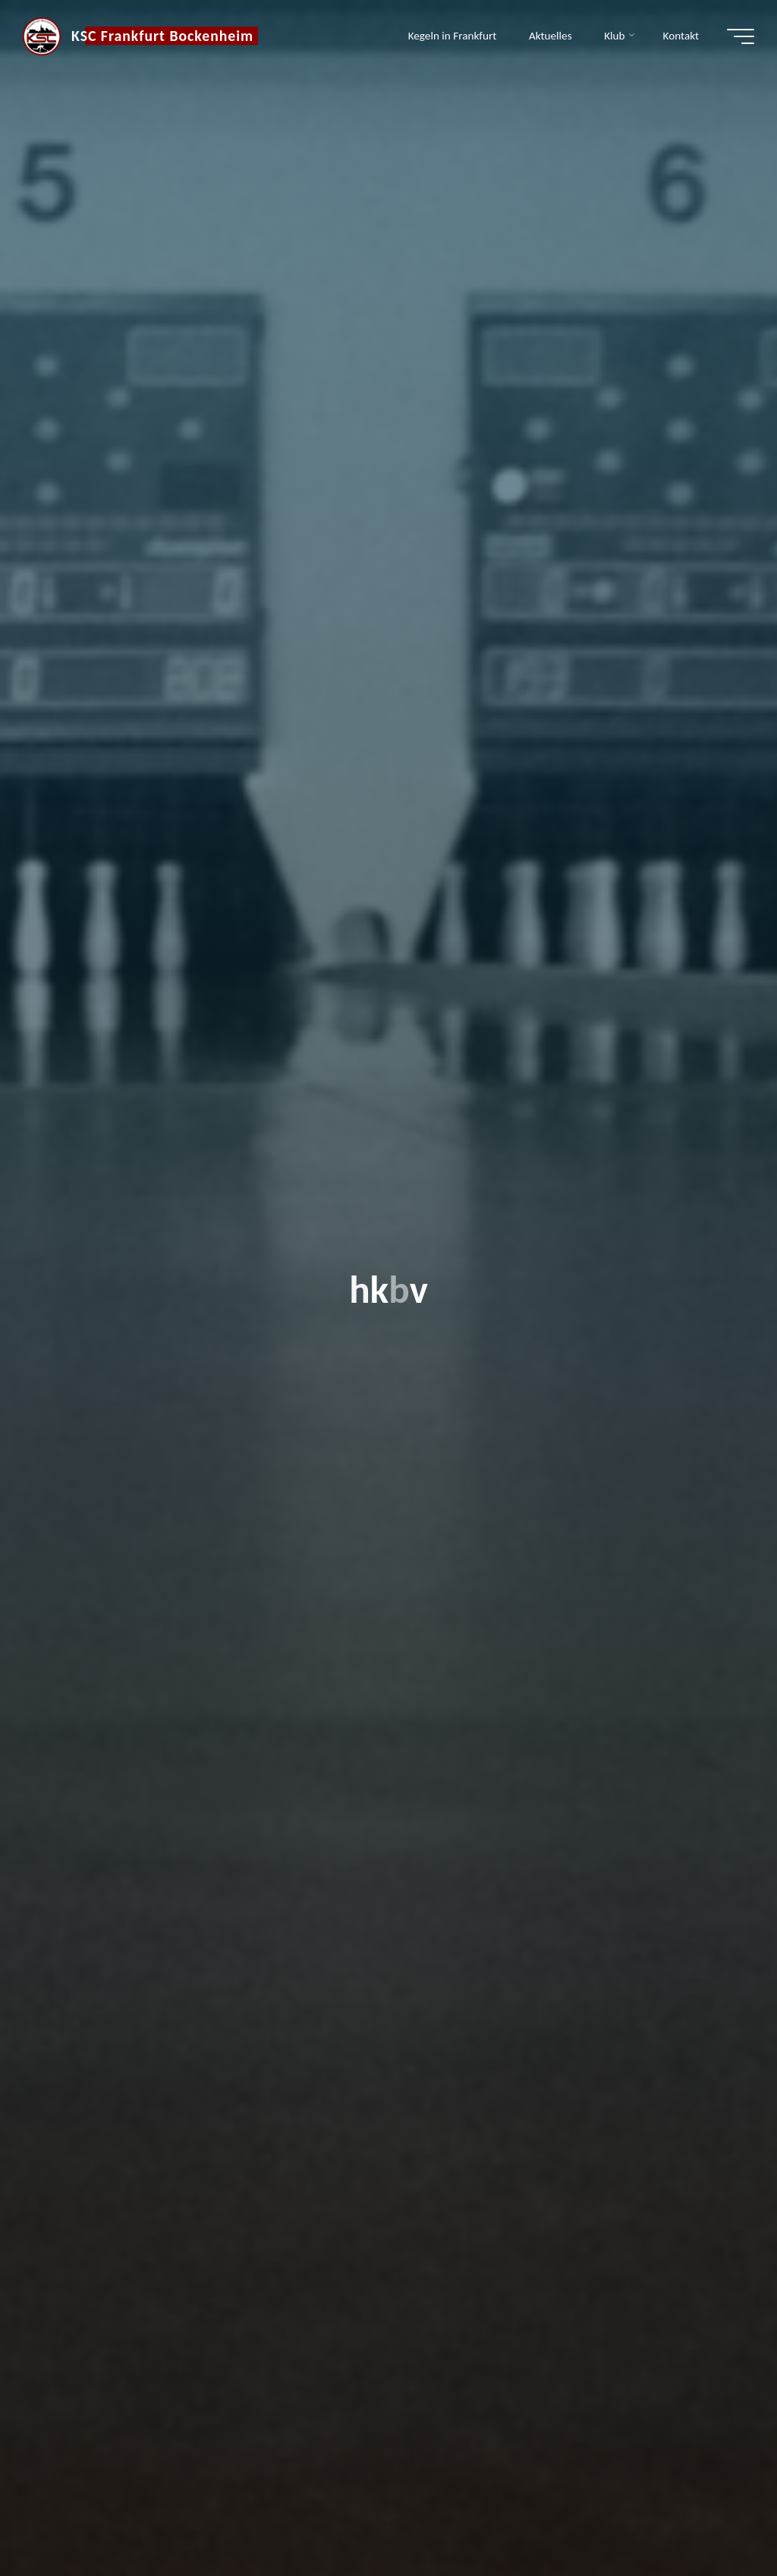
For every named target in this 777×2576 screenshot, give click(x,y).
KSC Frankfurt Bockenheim (162, 36)
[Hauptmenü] (740, 36)
